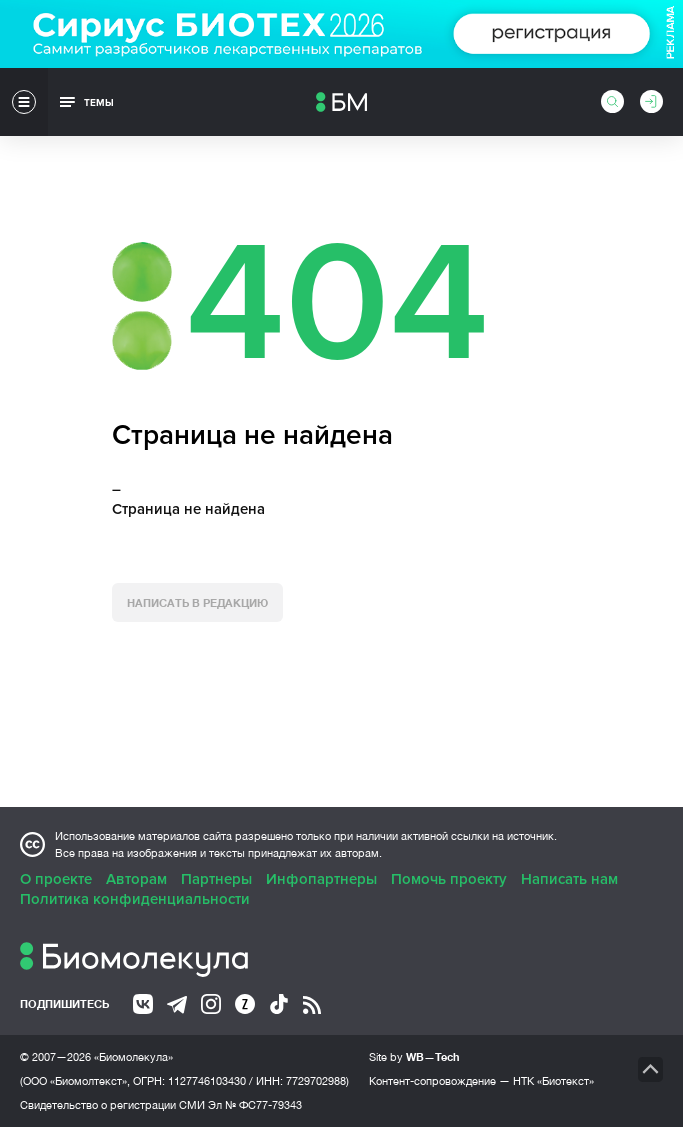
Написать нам (569, 879)
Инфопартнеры (321, 879)
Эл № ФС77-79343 (255, 1105)
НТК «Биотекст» (553, 1081)
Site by (414, 1056)
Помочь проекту (449, 879)
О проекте (56, 879)
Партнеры (216, 879)
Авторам (136, 879)
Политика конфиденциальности (135, 899)
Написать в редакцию (197, 602)
